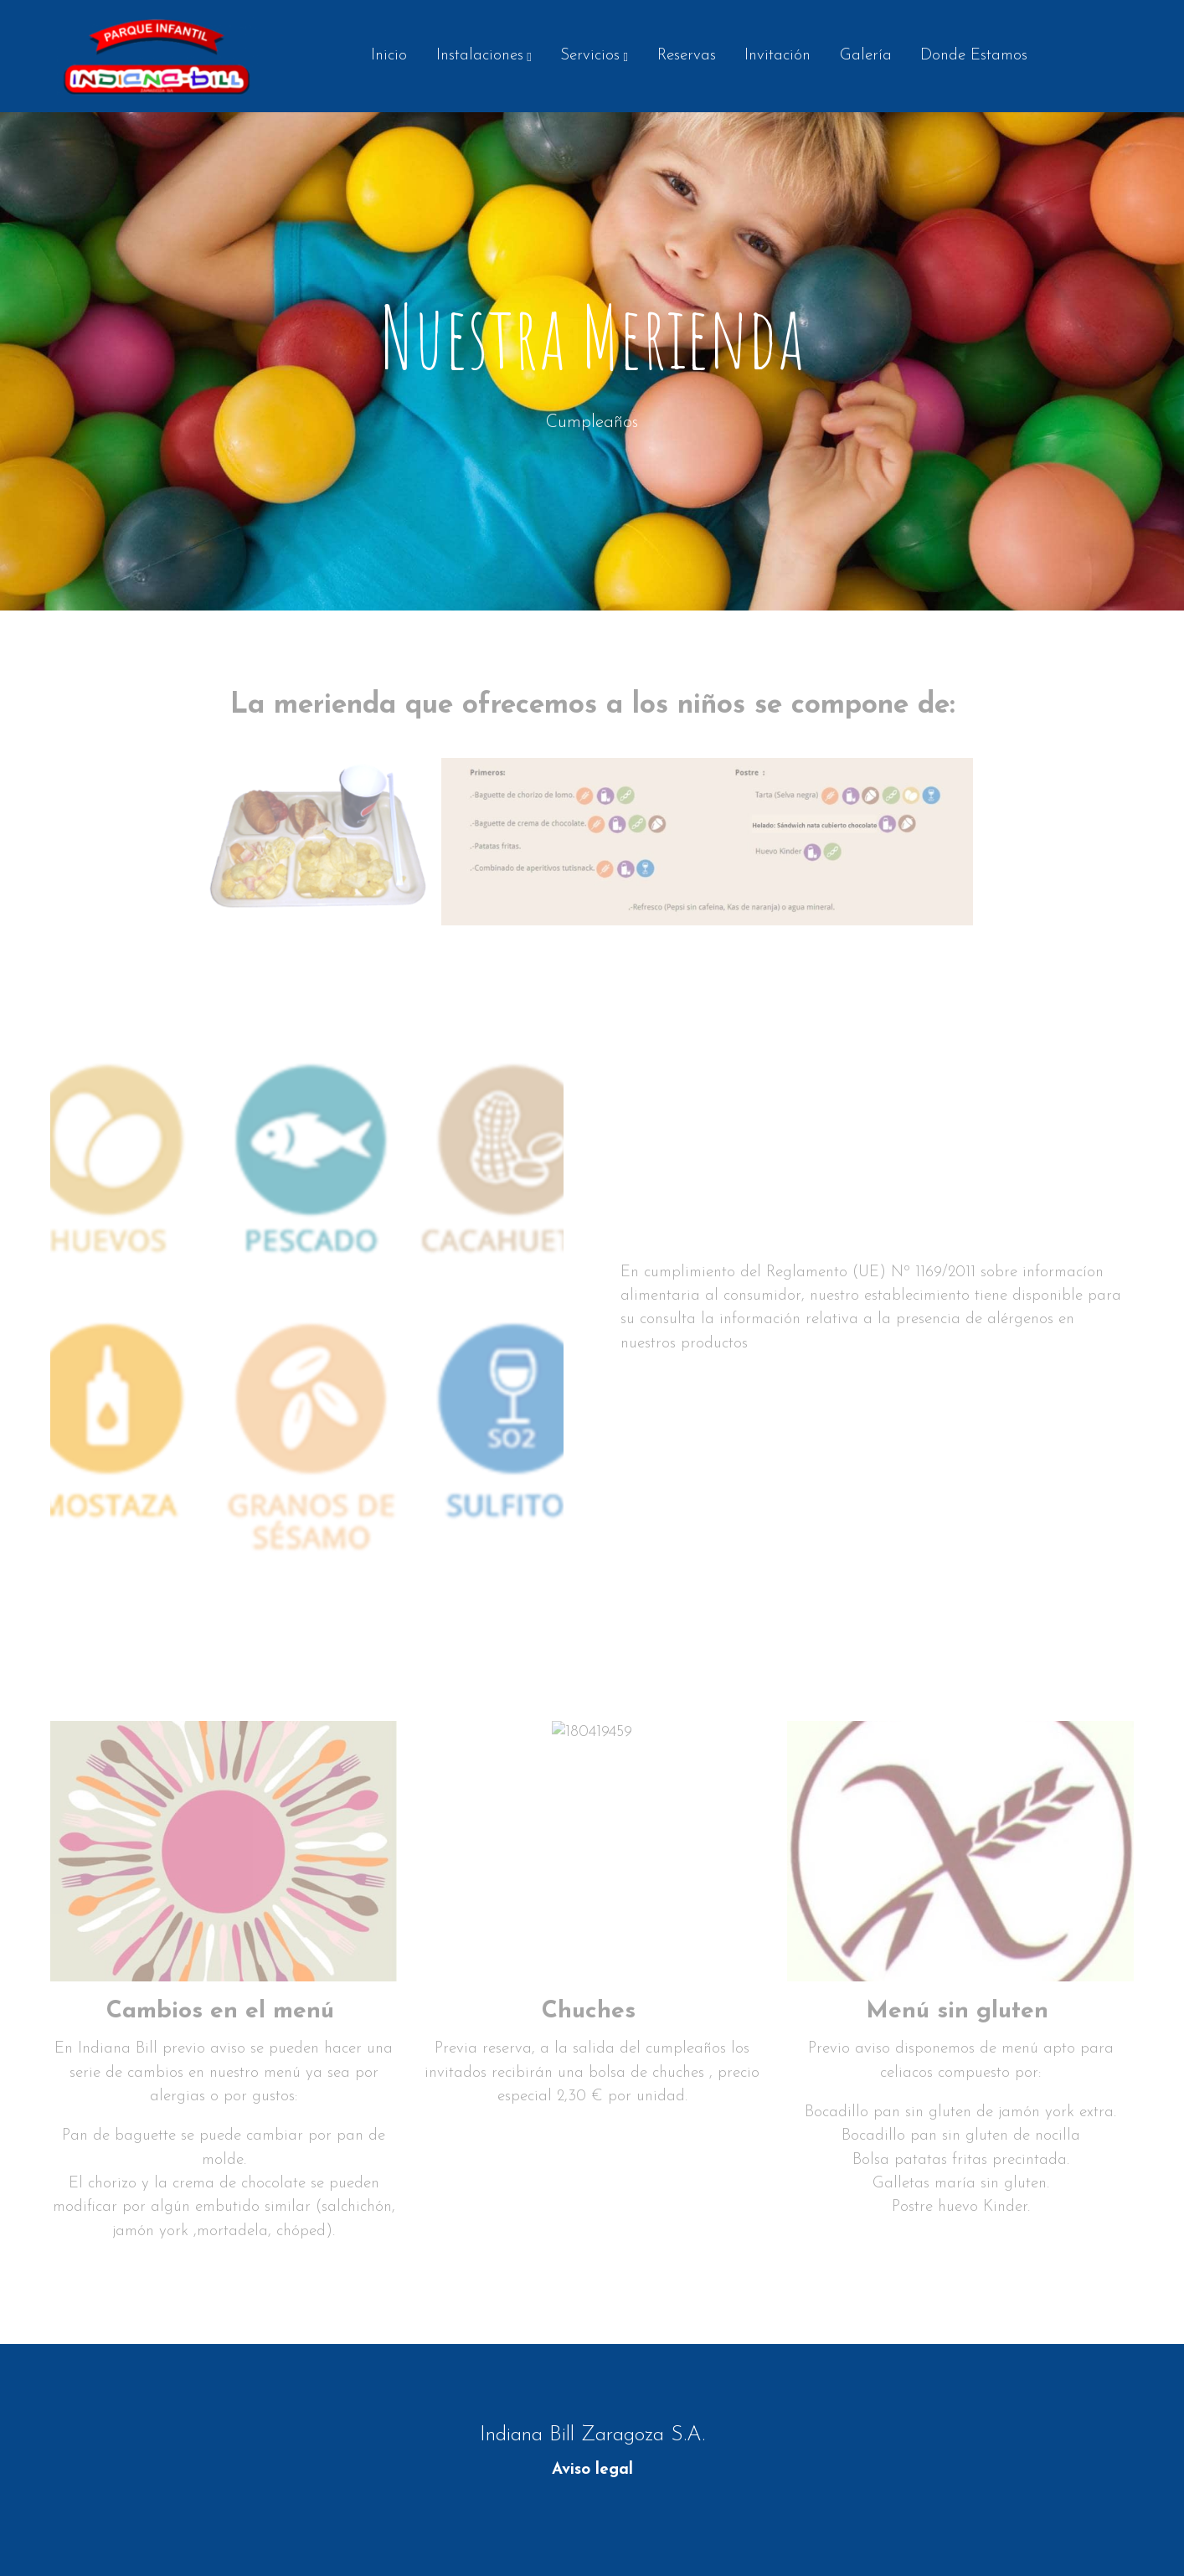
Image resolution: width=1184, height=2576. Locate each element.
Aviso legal (592, 2470)
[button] (483, 56)
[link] (157, 56)
